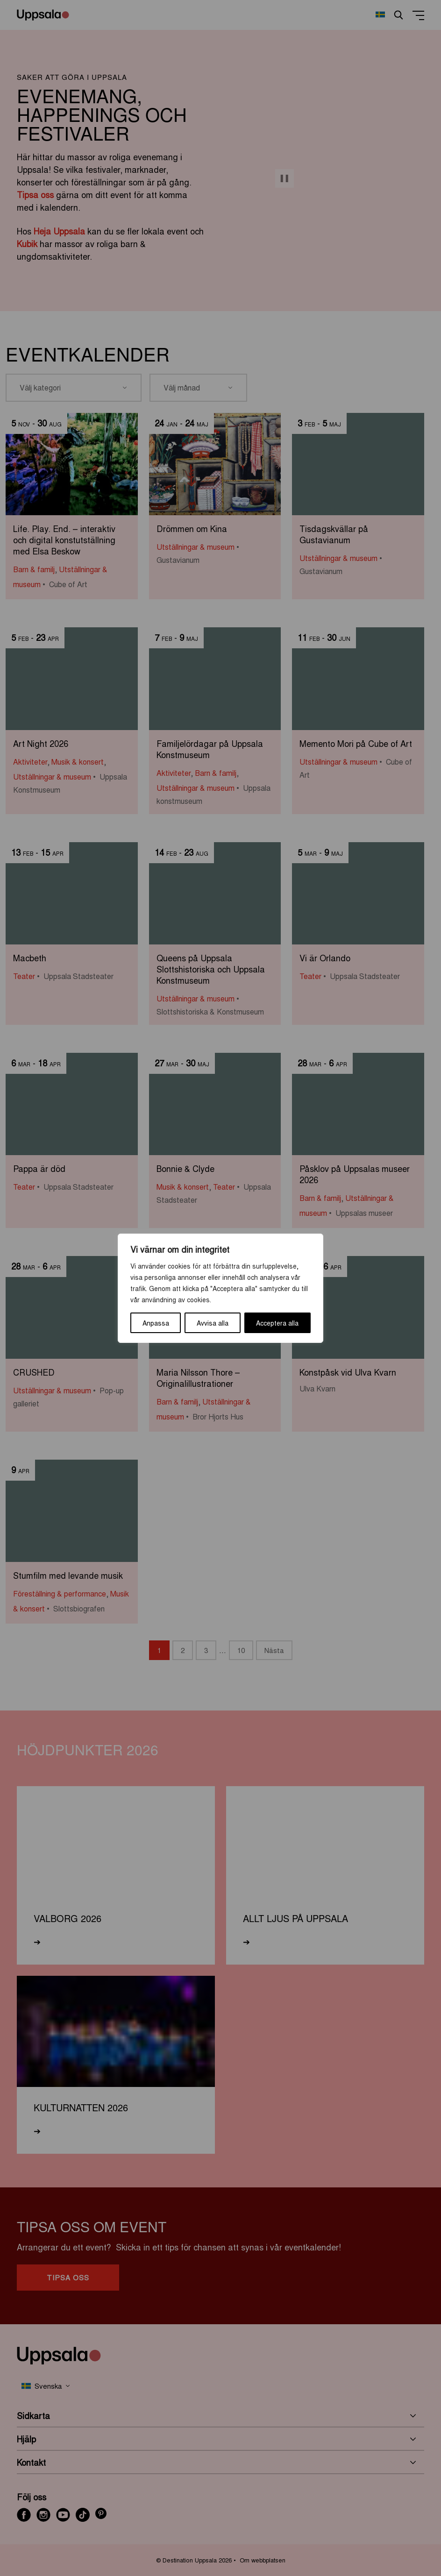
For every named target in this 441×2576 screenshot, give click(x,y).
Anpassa (155, 1322)
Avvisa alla (212, 1322)
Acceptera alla (277, 1322)
